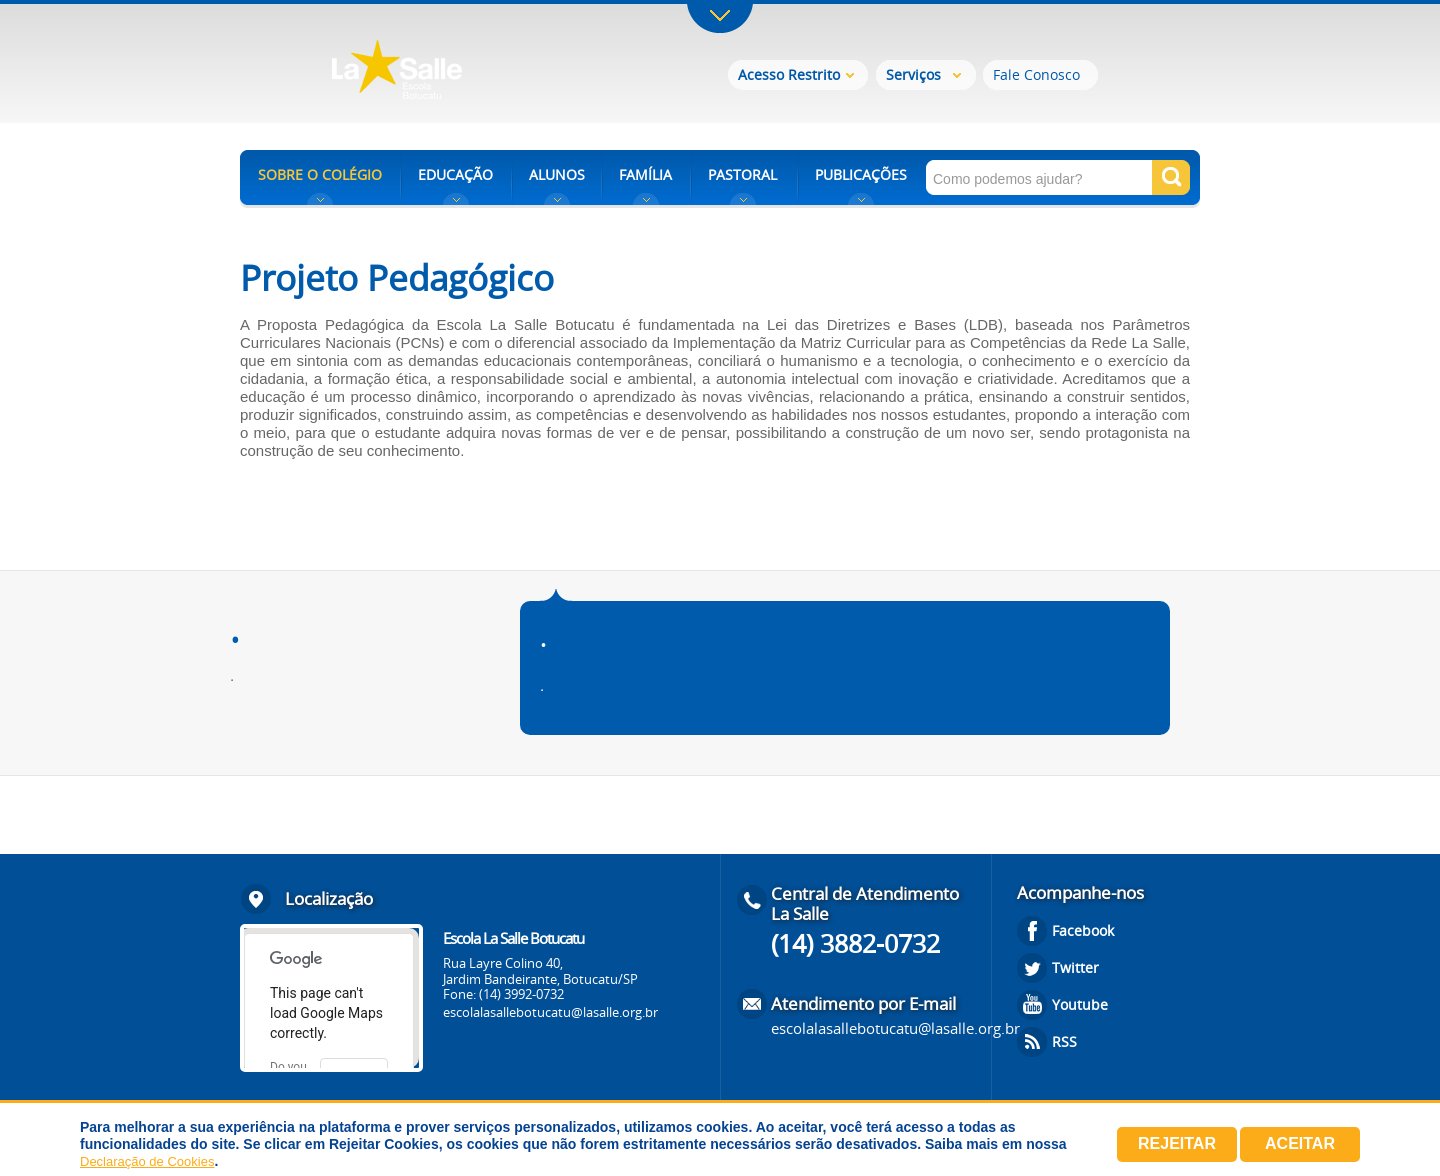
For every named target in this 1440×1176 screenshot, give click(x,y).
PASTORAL (742, 174)
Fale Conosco (1036, 74)
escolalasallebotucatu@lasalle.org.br (550, 1012)
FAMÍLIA (645, 174)
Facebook (1083, 930)
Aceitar (1300, 1143)
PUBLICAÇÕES (861, 174)
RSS (1064, 1041)
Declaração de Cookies (147, 1161)
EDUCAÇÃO (455, 174)
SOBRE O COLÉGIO (320, 174)
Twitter (1075, 967)
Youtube (1080, 1004)
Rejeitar (1177, 1143)
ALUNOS (557, 174)
